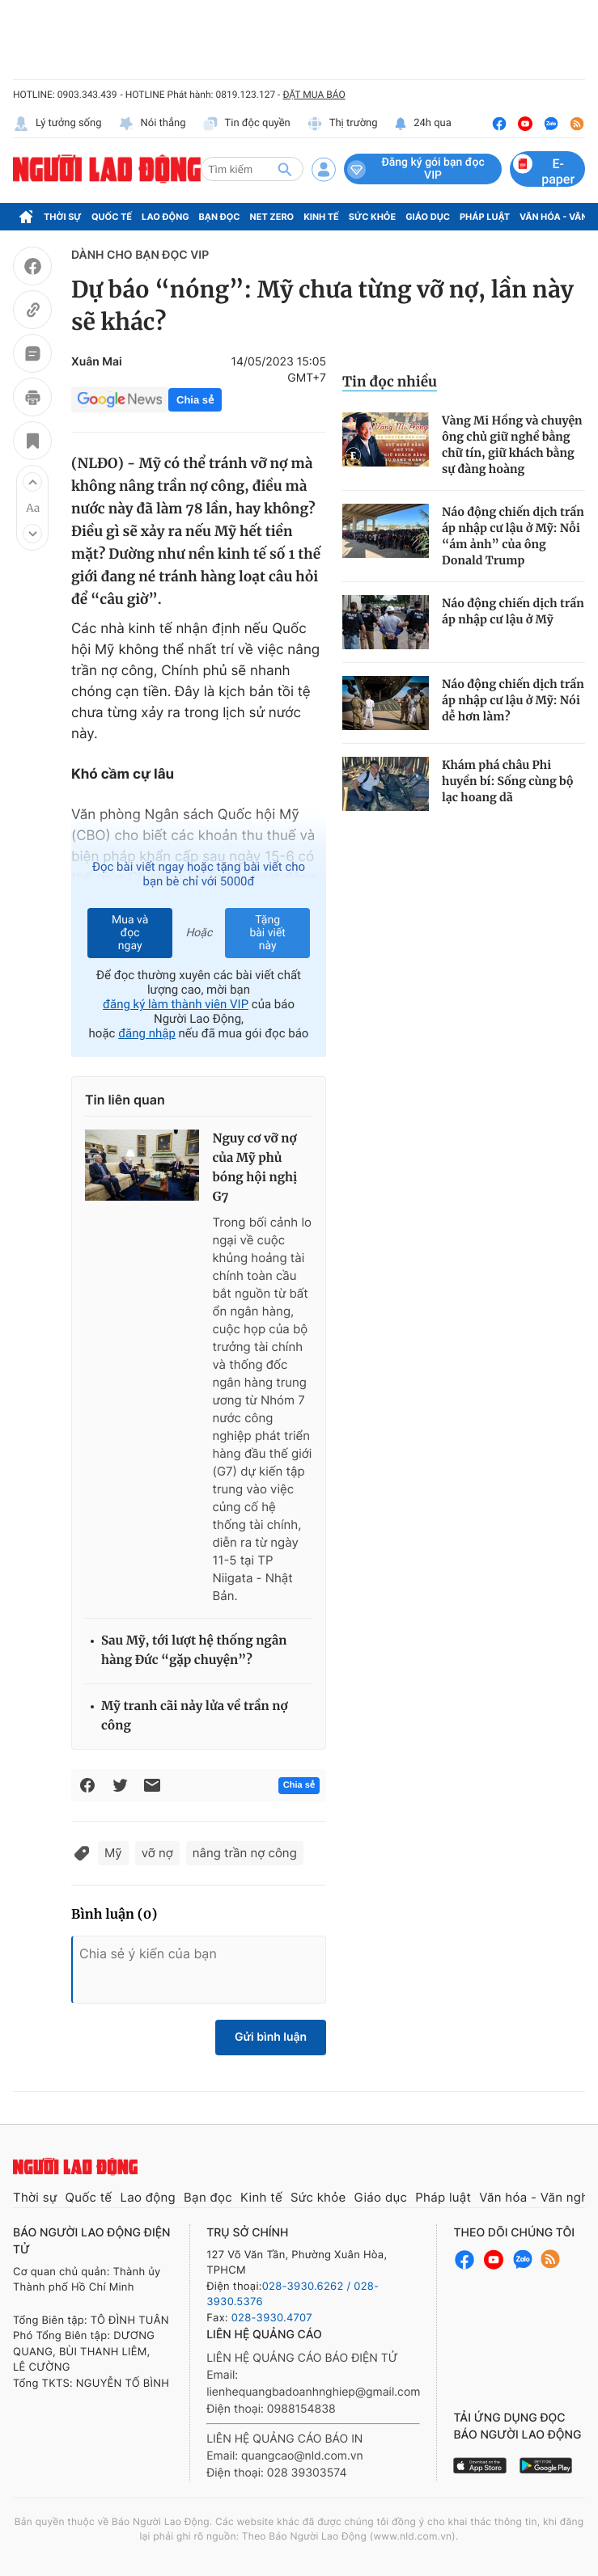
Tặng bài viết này (267, 933)
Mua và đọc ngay (130, 933)
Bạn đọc (219, 216)
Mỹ (113, 1852)
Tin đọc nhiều (389, 382)
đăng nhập (147, 1033)
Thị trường (342, 124)
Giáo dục (427, 216)
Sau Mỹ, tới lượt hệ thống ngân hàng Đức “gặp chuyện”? (193, 1650)
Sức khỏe (372, 216)
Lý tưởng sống (57, 124)
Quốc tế (111, 216)
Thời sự (63, 216)
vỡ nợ (157, 1852)
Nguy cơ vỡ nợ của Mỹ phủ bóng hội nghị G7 (254, 1168)
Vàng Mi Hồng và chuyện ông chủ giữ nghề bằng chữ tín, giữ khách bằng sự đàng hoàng (512, 444)
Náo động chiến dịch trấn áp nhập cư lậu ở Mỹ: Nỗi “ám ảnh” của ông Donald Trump (513, 536)
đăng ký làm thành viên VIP (175, 1004)
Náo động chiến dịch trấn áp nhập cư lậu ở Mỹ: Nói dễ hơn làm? (513, 700)
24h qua (423, 124)
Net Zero (272, 216)
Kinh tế (321, 216)
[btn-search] (285, 169)
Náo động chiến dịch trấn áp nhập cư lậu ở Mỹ (513, 611)
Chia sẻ (195, 400)
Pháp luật (485, 216)
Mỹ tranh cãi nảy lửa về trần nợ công (194, 1716)
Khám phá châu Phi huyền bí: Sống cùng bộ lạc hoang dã (508, 781)
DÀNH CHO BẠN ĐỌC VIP (140, 255)
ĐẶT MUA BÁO (313, 94)
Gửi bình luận (271, 2037)
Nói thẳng (152, 124)
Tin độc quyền (246, 124)
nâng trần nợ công (245, 1852)
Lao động (165, 216)
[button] (32, 482)
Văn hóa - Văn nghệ (537, 2197)
